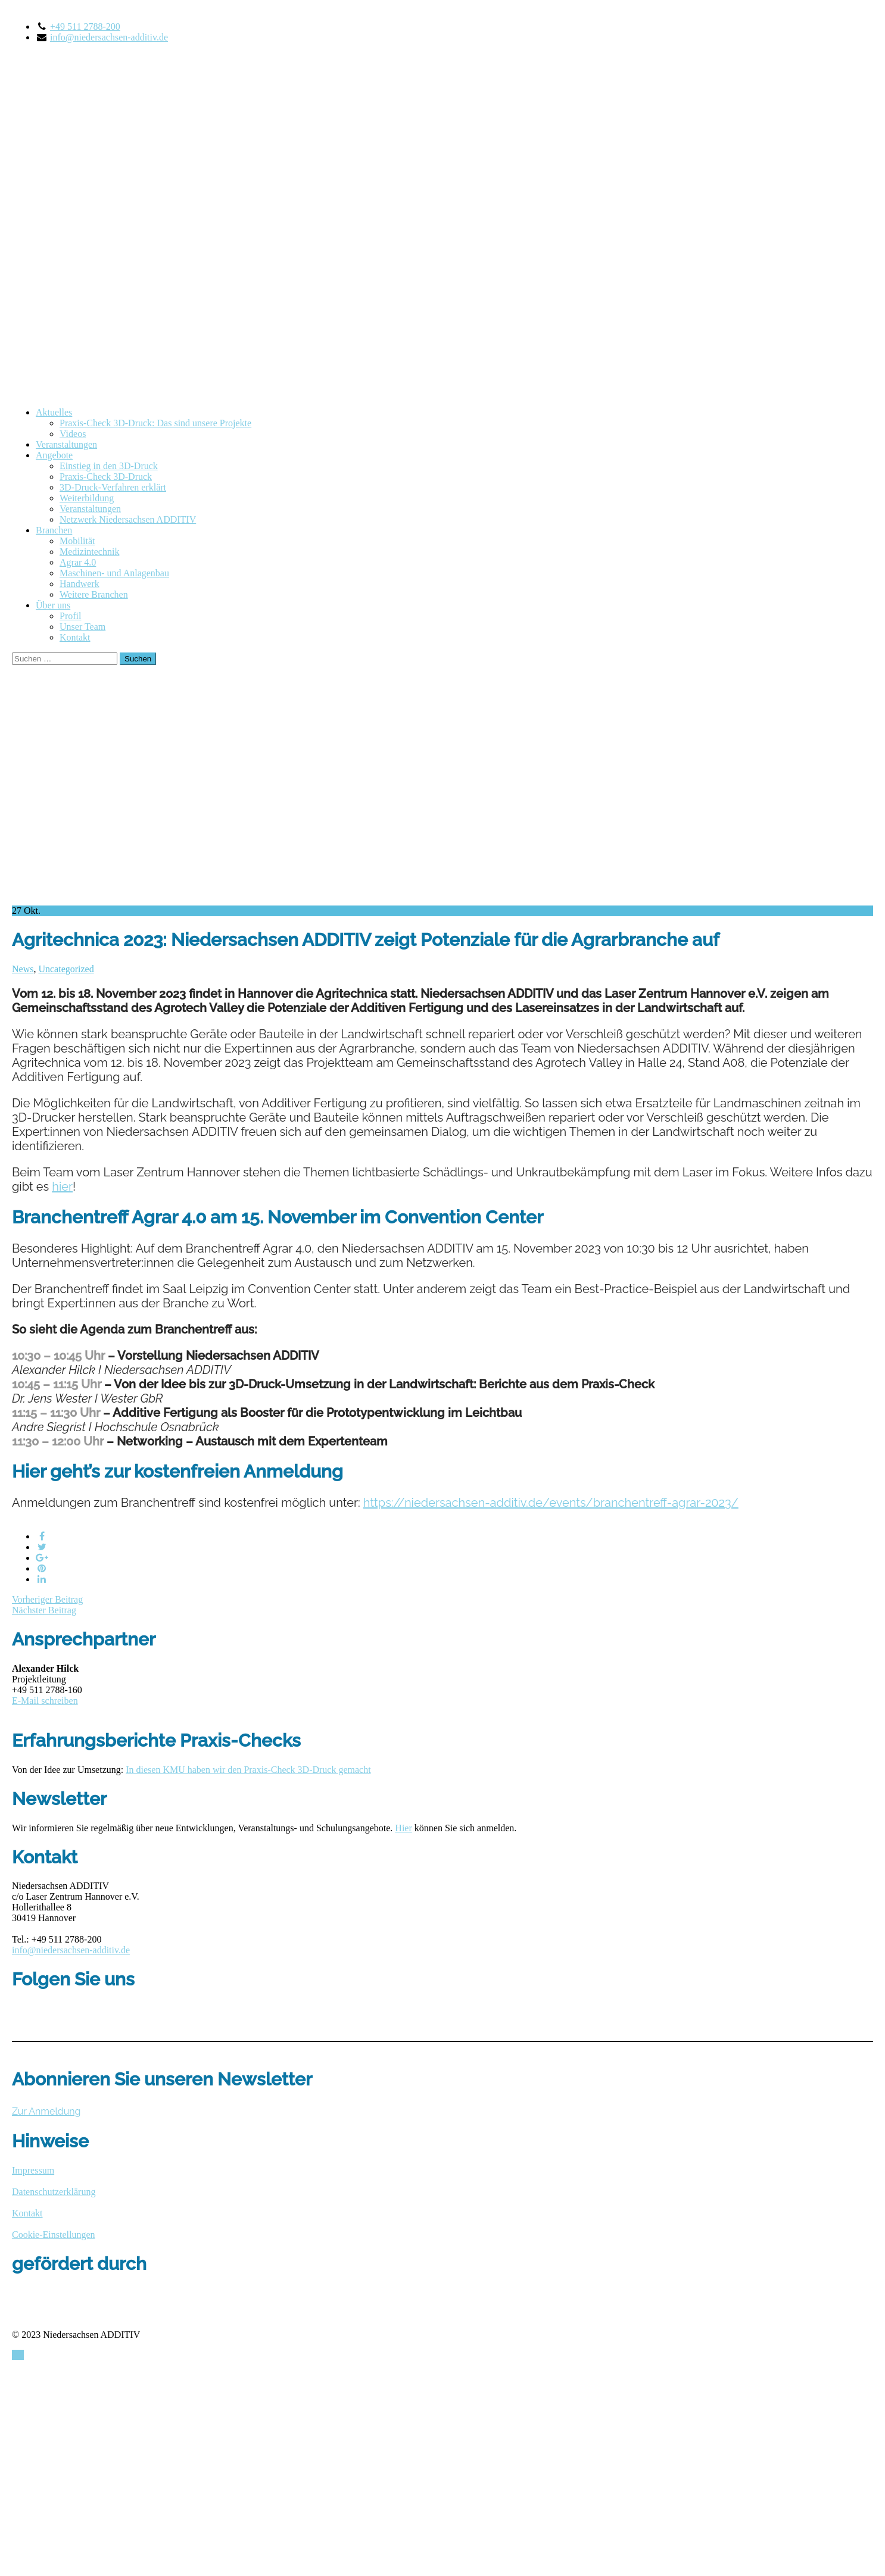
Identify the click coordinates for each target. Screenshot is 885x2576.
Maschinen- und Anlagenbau (114, 573)
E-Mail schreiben (45, 1701)
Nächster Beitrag (44, 1610)
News (22, 969)
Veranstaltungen (66, 444)
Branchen (54, 530)
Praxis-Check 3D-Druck (106, 477)
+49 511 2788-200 (85, 26)
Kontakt (75, 637)
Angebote (54, 455)
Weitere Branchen (94, 594)
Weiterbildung (87, 498)
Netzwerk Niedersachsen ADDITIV (128, 519)
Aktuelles (54, 412)
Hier (403, 1828)
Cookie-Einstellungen (53, 2235)
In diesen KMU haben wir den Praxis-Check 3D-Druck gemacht (248, 1770)
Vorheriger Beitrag (47, 1599)
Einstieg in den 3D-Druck (109, 466)
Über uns (53, 605)
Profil (70, 616)
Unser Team (82, 627)
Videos (73, 434)
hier (62, 1186)
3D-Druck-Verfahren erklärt (113, 487)
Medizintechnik (89, 552)
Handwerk (79, 584)
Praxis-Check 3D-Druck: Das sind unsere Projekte (155, 423)
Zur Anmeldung (46, 2111)
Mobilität (77, 541)
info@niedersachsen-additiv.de (109, 37)
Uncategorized (66, 969)
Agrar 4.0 (78, 562)
